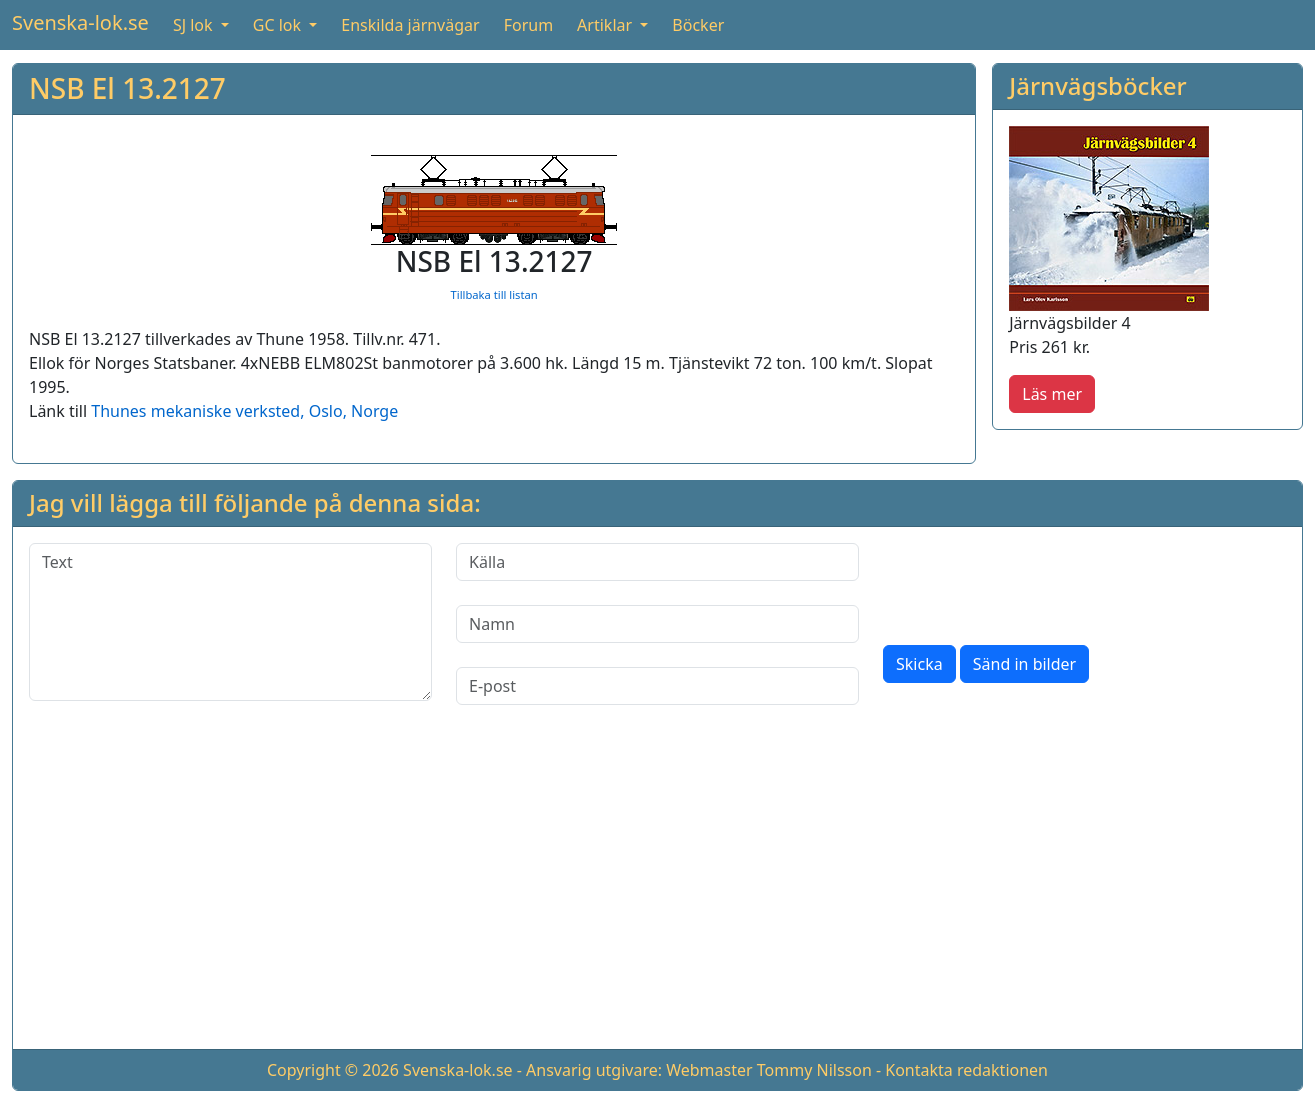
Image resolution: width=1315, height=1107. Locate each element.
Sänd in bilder (1024, 664)
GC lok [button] (279, 25)
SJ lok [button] (195, 25)
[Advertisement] (658, 893)
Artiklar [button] (606, 25)
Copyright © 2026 (333, 1070)
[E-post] (657, 686)
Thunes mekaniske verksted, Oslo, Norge (244, 411)
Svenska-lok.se (80, 22)
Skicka (919, 664)
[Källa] (657, 562)
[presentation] (1035, 582)
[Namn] (657, 624)
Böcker (698, 25)
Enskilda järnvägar (410, 25)
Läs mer (1052, 394)
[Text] (230, 622)
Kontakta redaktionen (966, 1070)
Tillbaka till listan (494, 294)
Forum (528, 25)
